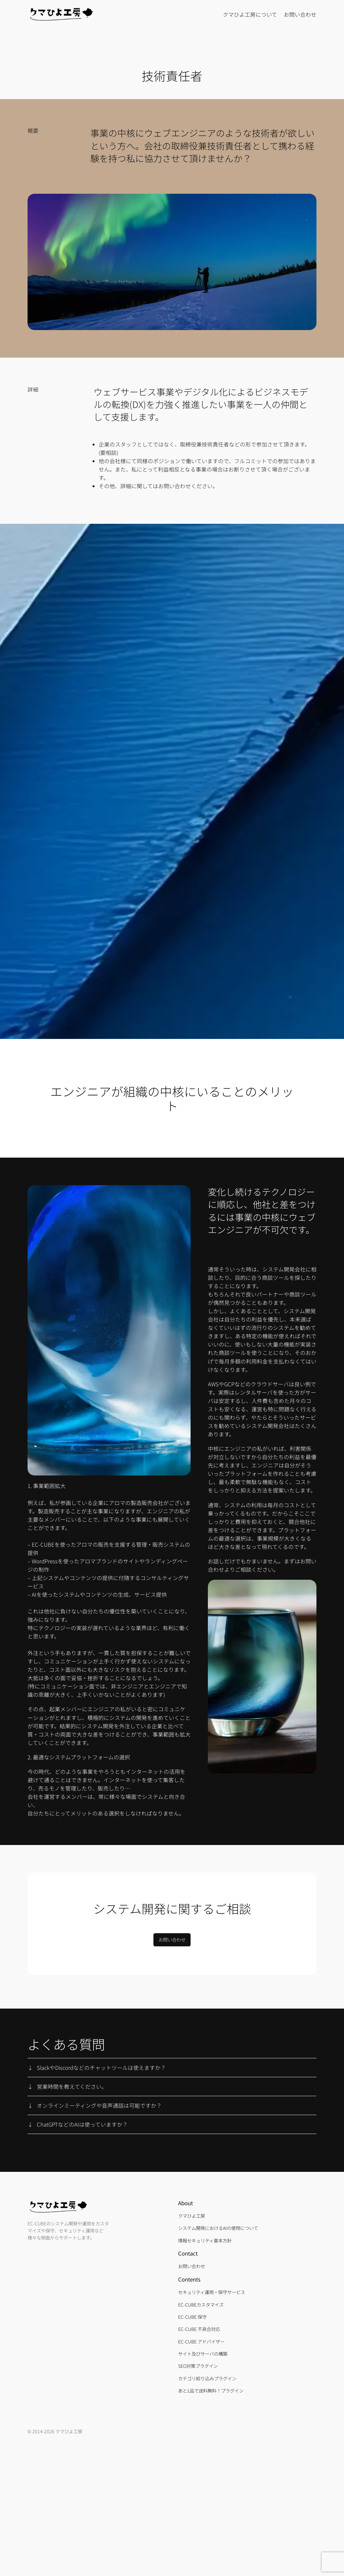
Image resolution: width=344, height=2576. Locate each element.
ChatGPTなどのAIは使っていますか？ (82, 2124)
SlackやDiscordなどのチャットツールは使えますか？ (101, 2067)
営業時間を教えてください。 (72, 2086)
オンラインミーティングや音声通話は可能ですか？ (99, 2105)
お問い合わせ (172, 1939)
